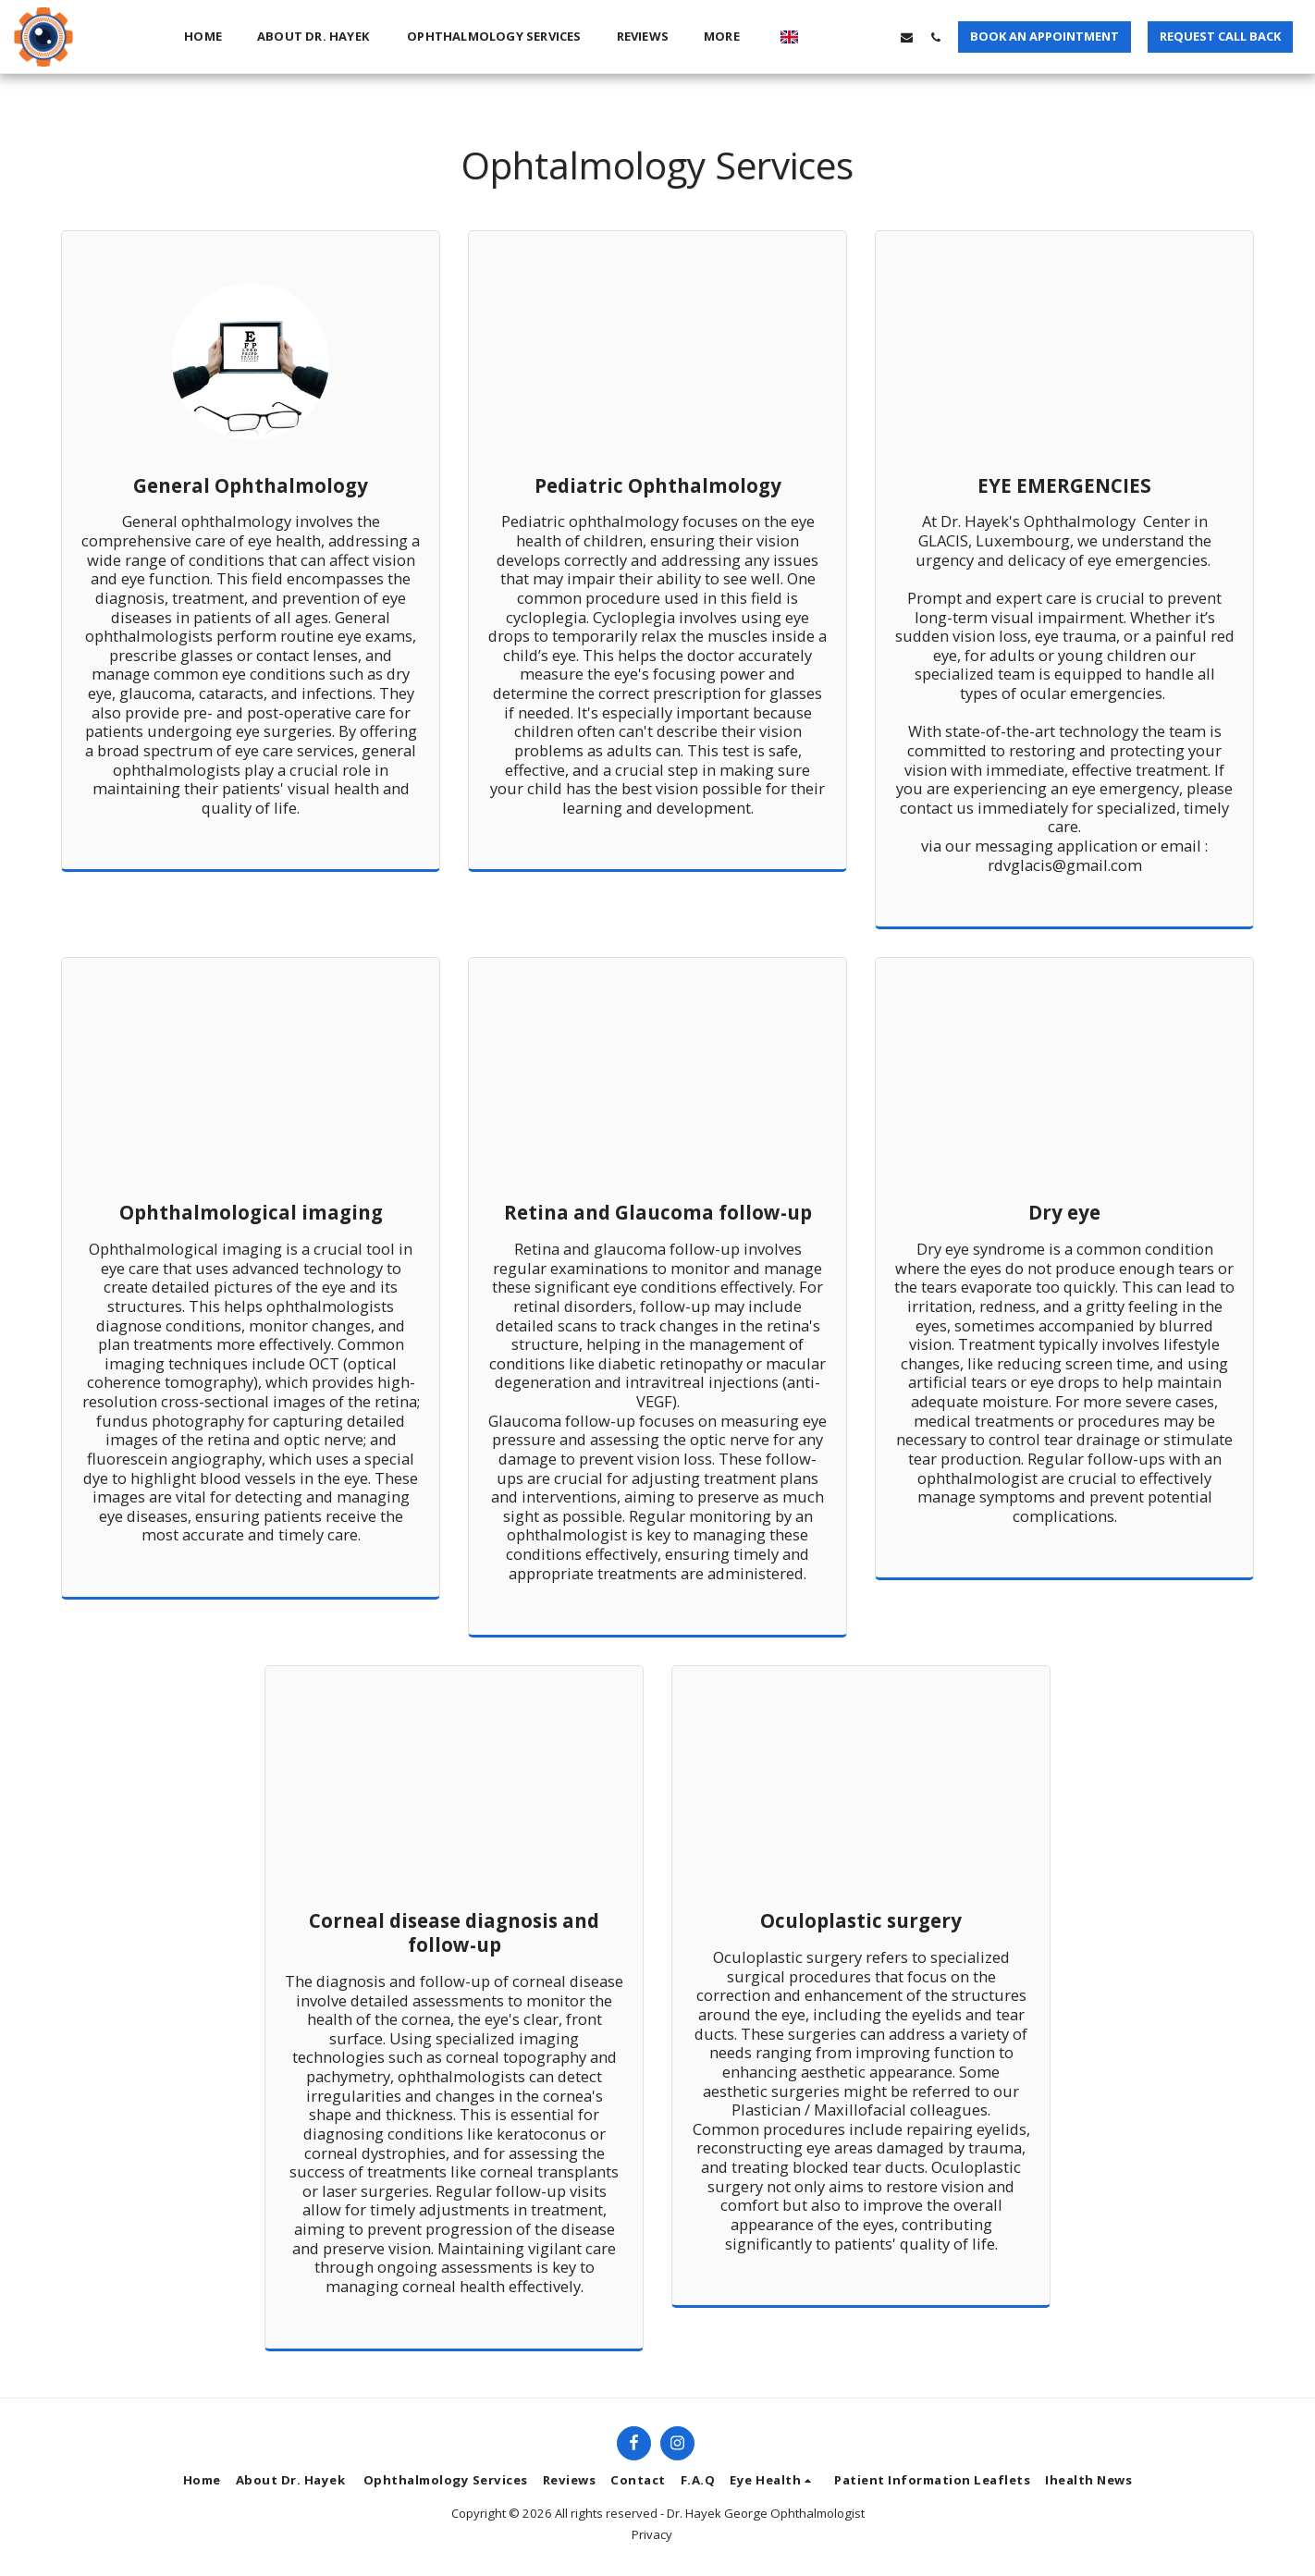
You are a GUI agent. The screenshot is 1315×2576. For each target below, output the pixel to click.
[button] (820, 37)
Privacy (652, 2534)
